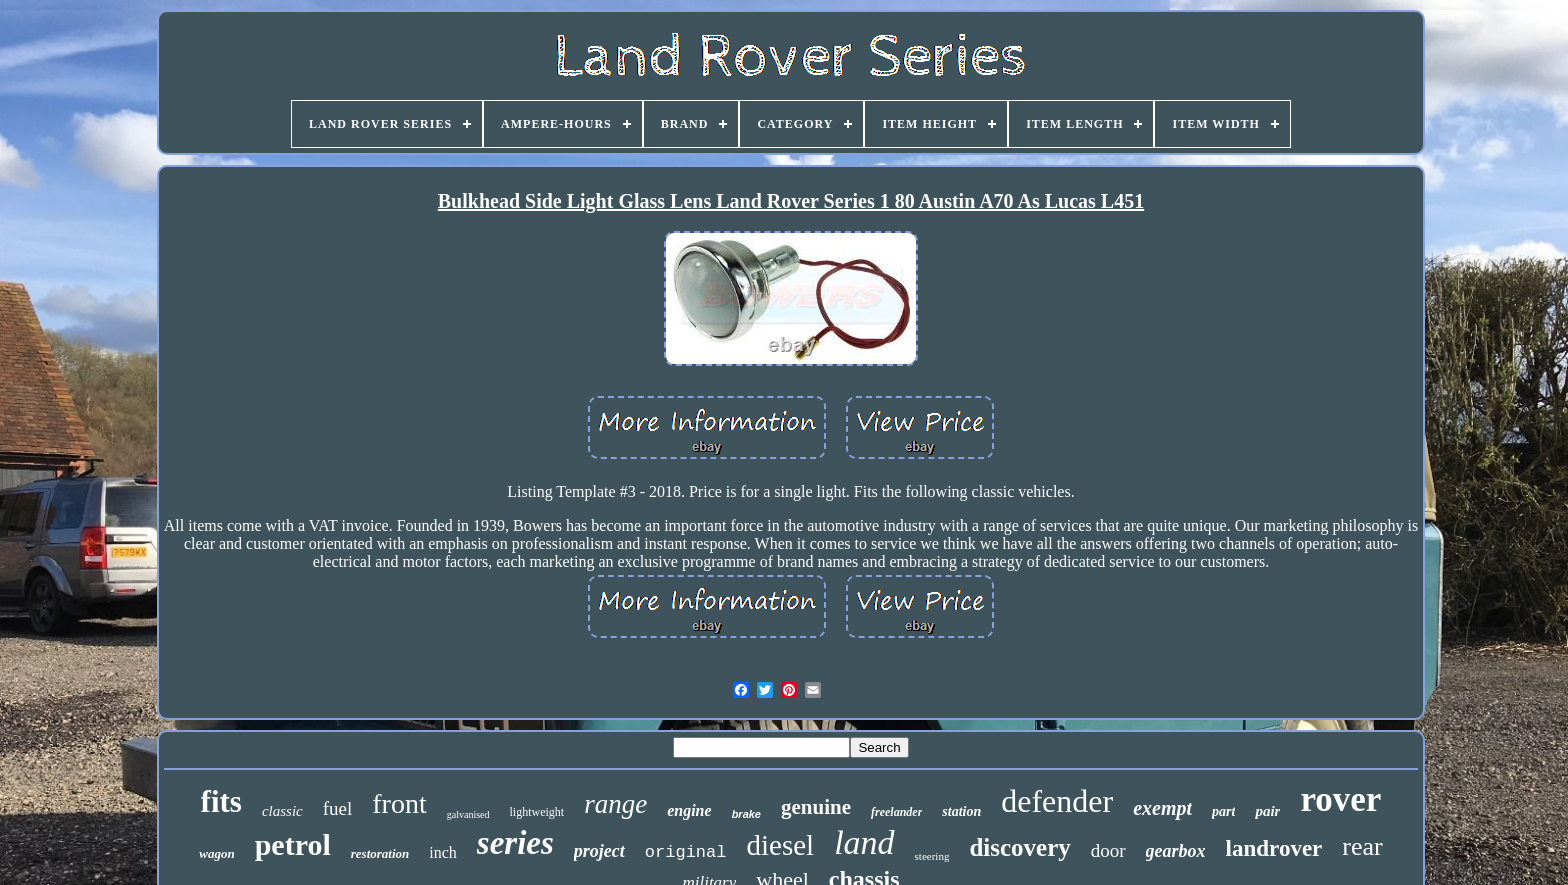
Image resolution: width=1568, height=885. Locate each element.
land (864, 842)
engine (689, 810)
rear (1362, 846)
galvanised (468, 814)
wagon (216, 853)
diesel (780, 845)
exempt (1162, 808)
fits (221, 801)
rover (1340, 799)
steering (932, 856)
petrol (293, 844)
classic (282, 811)
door (1108, 850)
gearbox (1176, 851)
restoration (380, 853)
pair (1267, 811)
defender (1057, 801)
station (961, 811)
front (399, 803)
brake (746, 814)
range (615, 804)
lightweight (537, 812)
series (515, 843)
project (599, 851)
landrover (1274, 848)
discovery (1019, 847)
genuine (816, 807)
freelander (896, 812)
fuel (338, 808)
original (686, 852)
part (1223, 811)
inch (443, 852)
